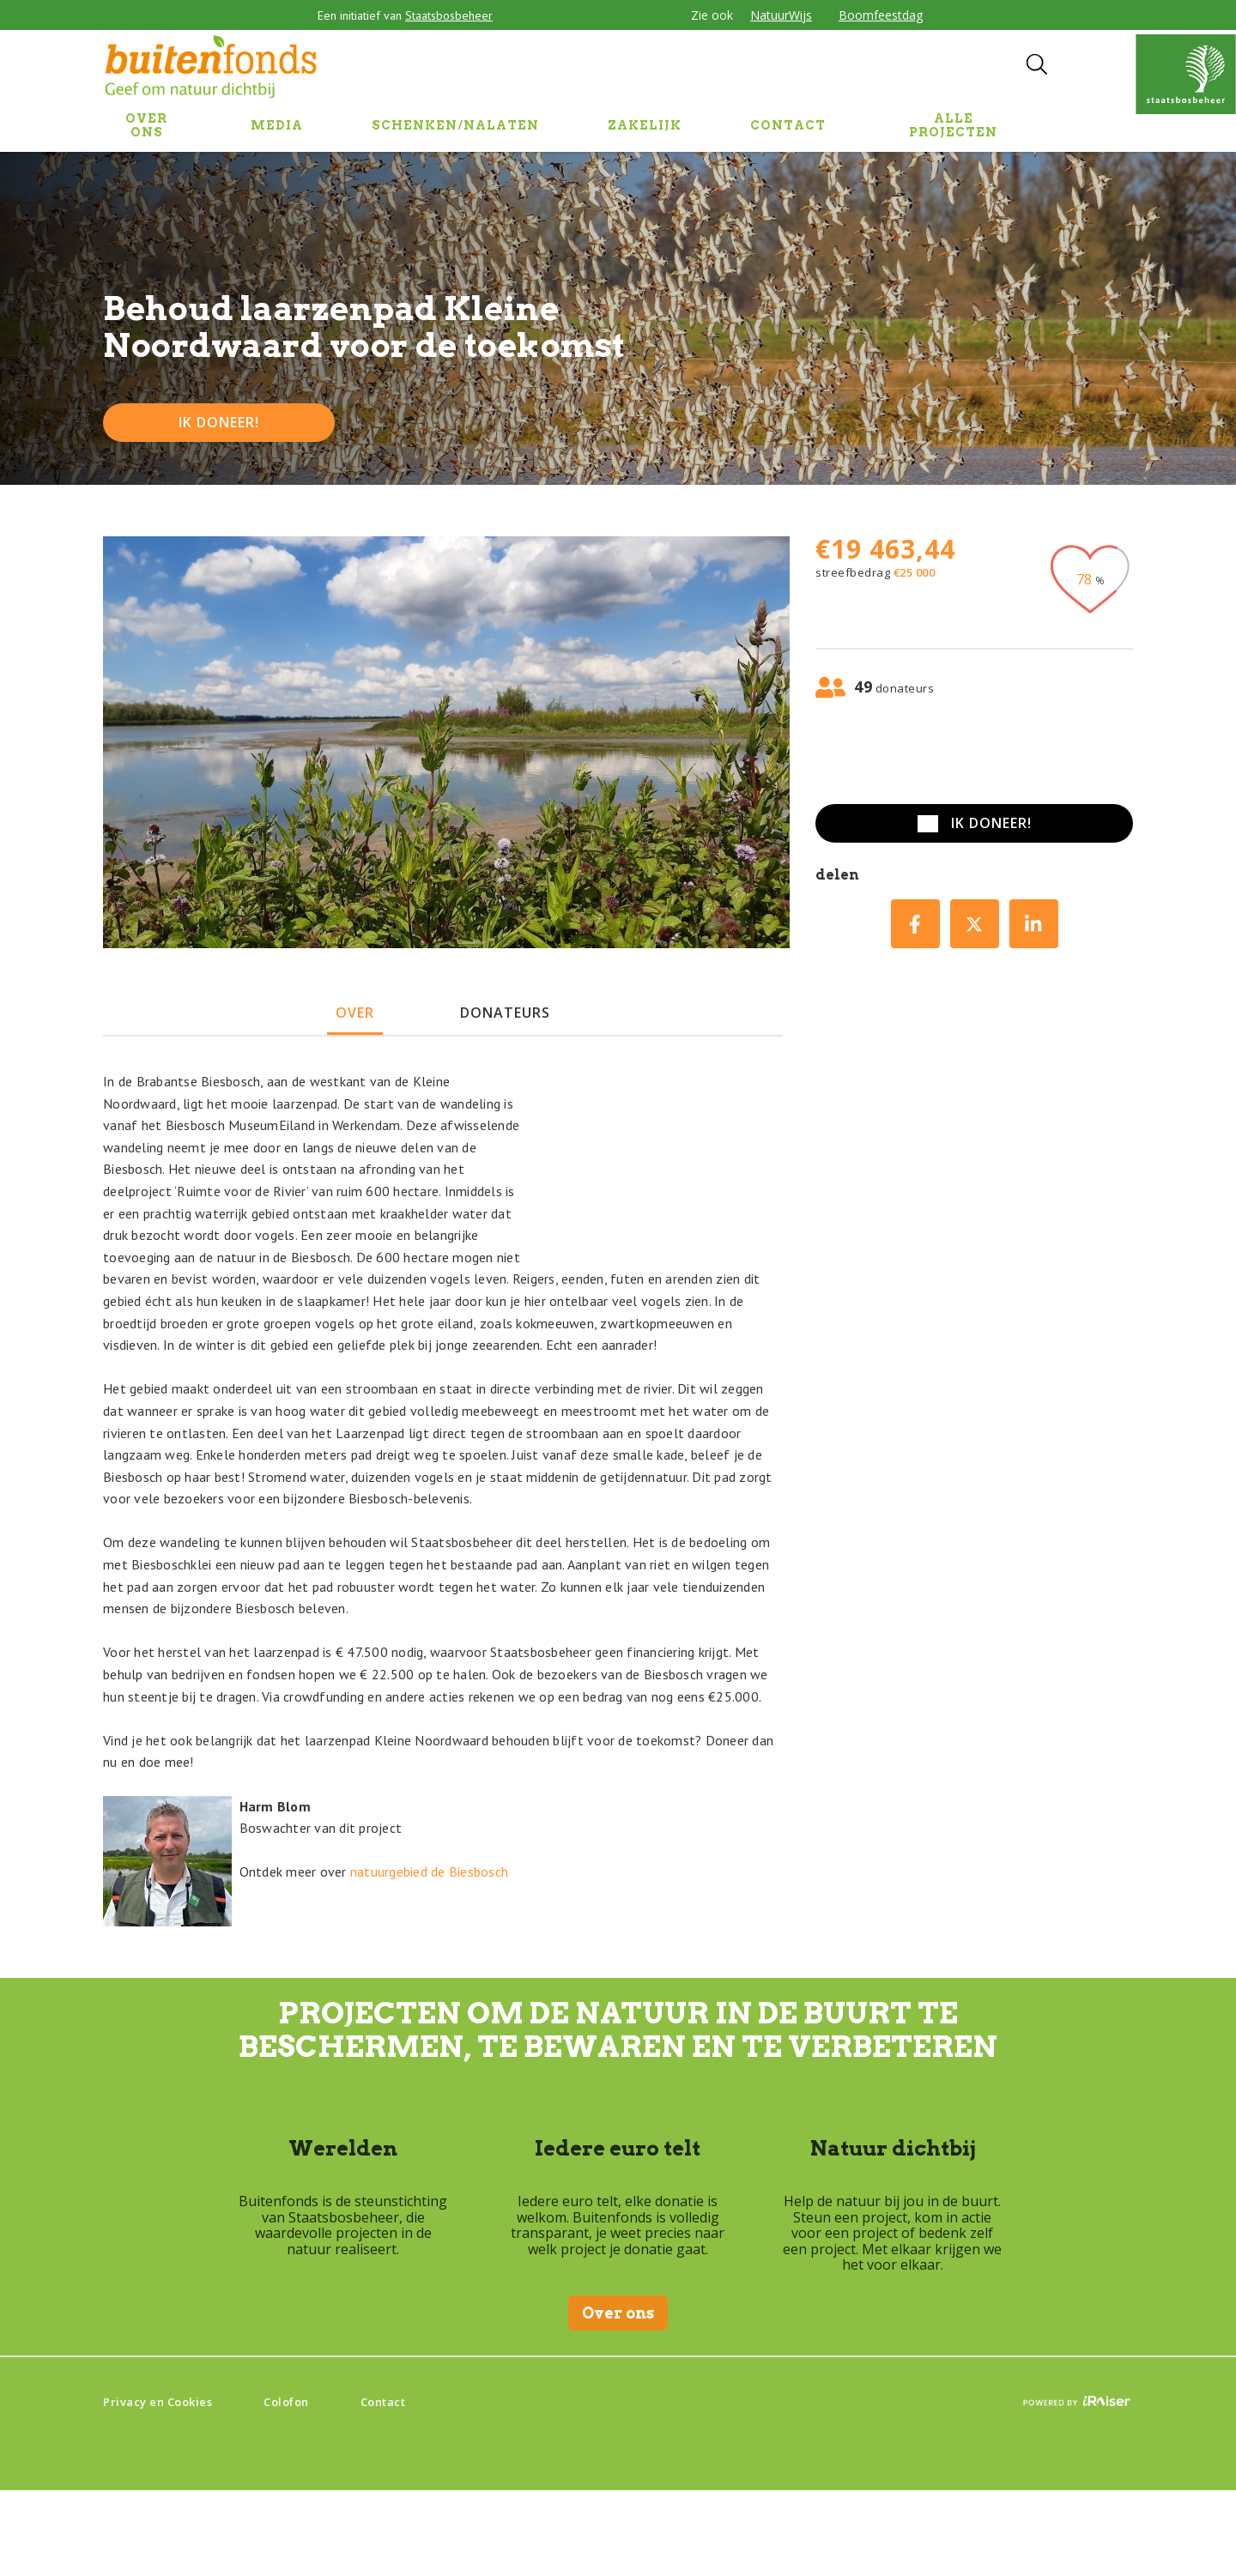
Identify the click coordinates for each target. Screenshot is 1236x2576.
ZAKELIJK (645, 125)
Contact (383, 2402)
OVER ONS (146, 125)
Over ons (618, 2313)
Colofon (286, 2402)
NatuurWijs (781, 15)
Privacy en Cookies (157, 2402)
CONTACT (788, 125)
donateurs (505, 1012)
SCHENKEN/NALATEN (455, 125)
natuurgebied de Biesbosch (429, 1871)
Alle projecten (953, 125)
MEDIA (277, 125)
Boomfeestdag (881, 15)
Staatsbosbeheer (449, 15)
